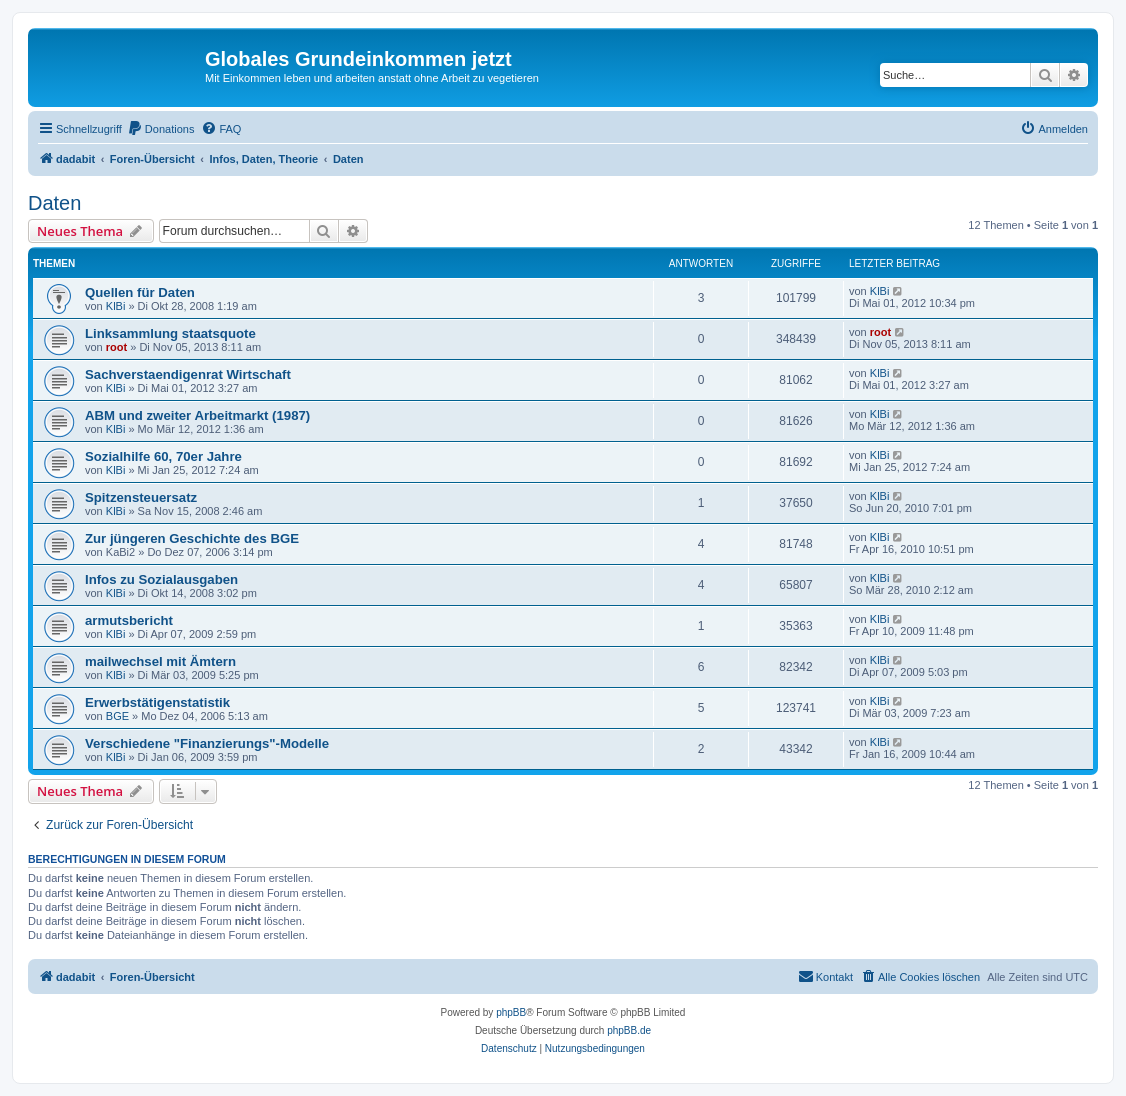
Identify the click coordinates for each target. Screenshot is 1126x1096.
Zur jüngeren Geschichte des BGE (192, 538)
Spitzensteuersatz (141, 497)
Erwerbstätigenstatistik (157, 702)
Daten (54, 203)
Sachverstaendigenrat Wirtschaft (188, 374)
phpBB (511, 1012)
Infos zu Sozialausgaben (161, 579)
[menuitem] (161, 129)
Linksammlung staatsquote (170, 333)
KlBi (116, 306)
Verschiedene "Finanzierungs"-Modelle (207, 743)
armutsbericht (129, 620)
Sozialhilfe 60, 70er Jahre (163, 456)
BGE (117, 716)
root (116, 347)
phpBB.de (629, 1030)
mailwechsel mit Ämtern (160, 661)
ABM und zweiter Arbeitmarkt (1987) (197, 415)
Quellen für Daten (140, 292)
